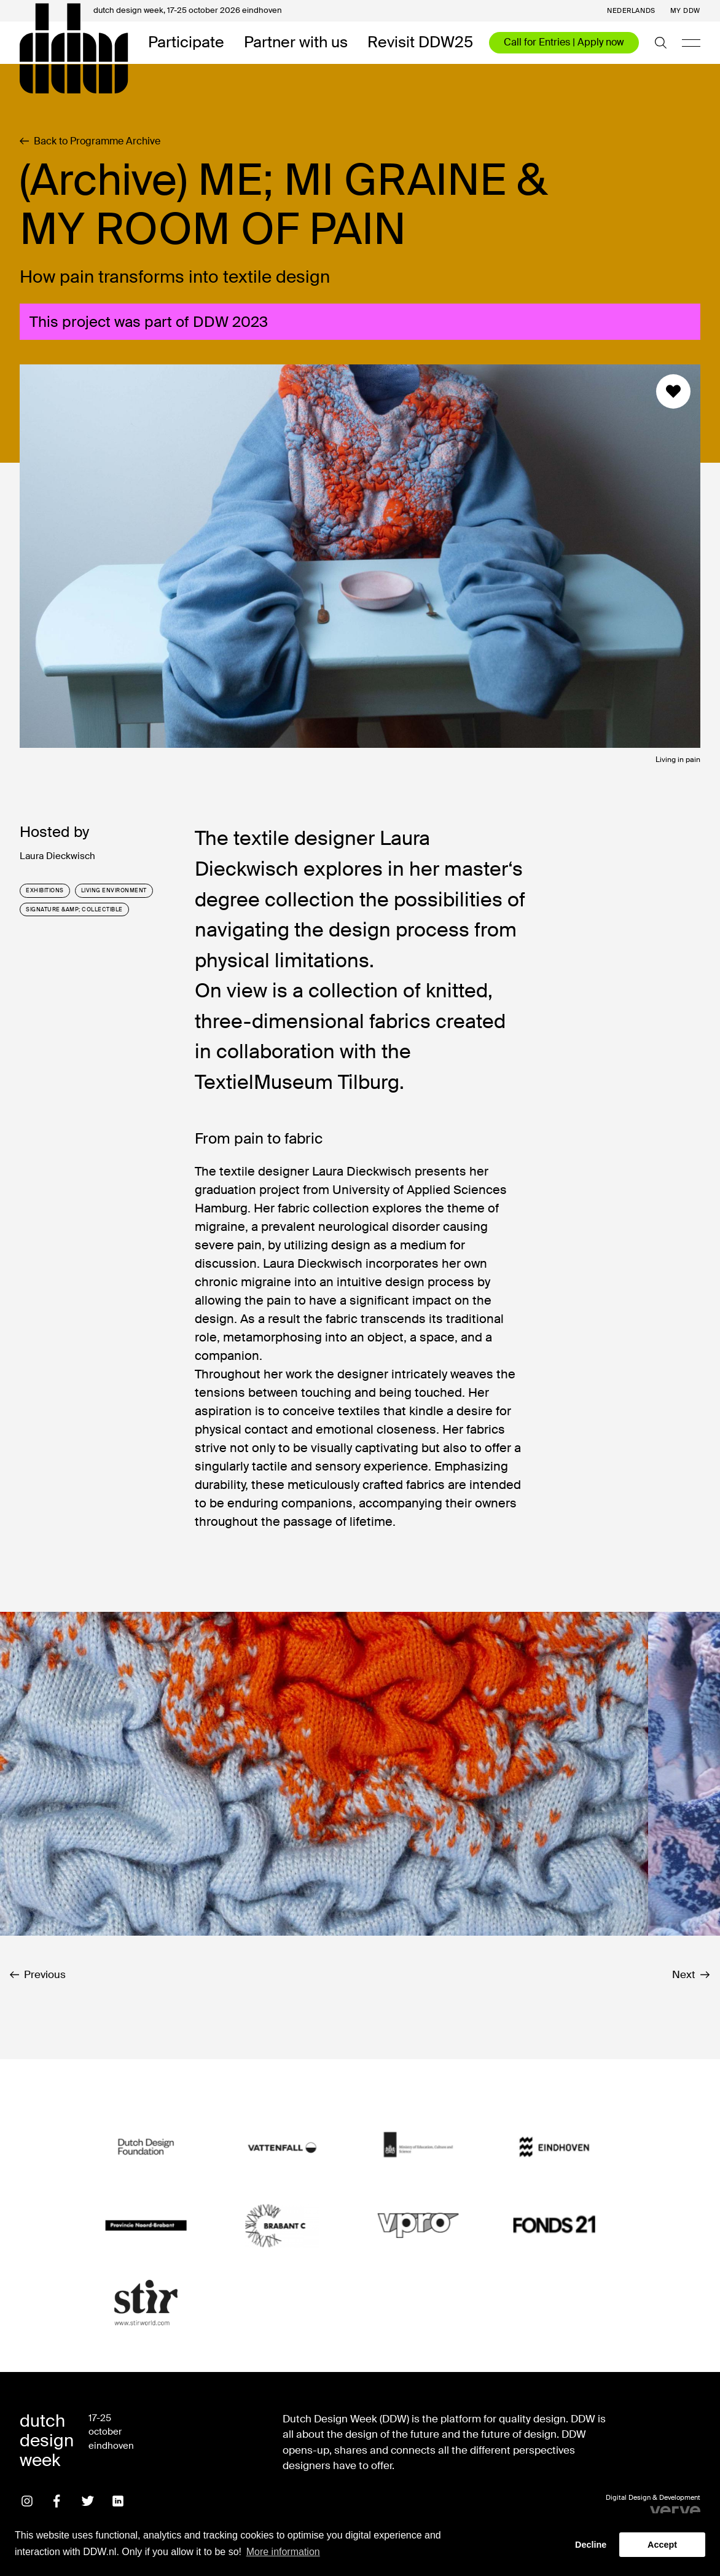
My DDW (685, 11)
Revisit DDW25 (420, 43)
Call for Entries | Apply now (564, 42)
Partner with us (296, 43)
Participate (186, 43)
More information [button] (283, 2552)
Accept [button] (662, 2545)
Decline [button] (590, 2545)
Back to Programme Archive (90, 141)
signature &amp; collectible (74, 909)
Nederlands (631, 11)
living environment (114, 890)
